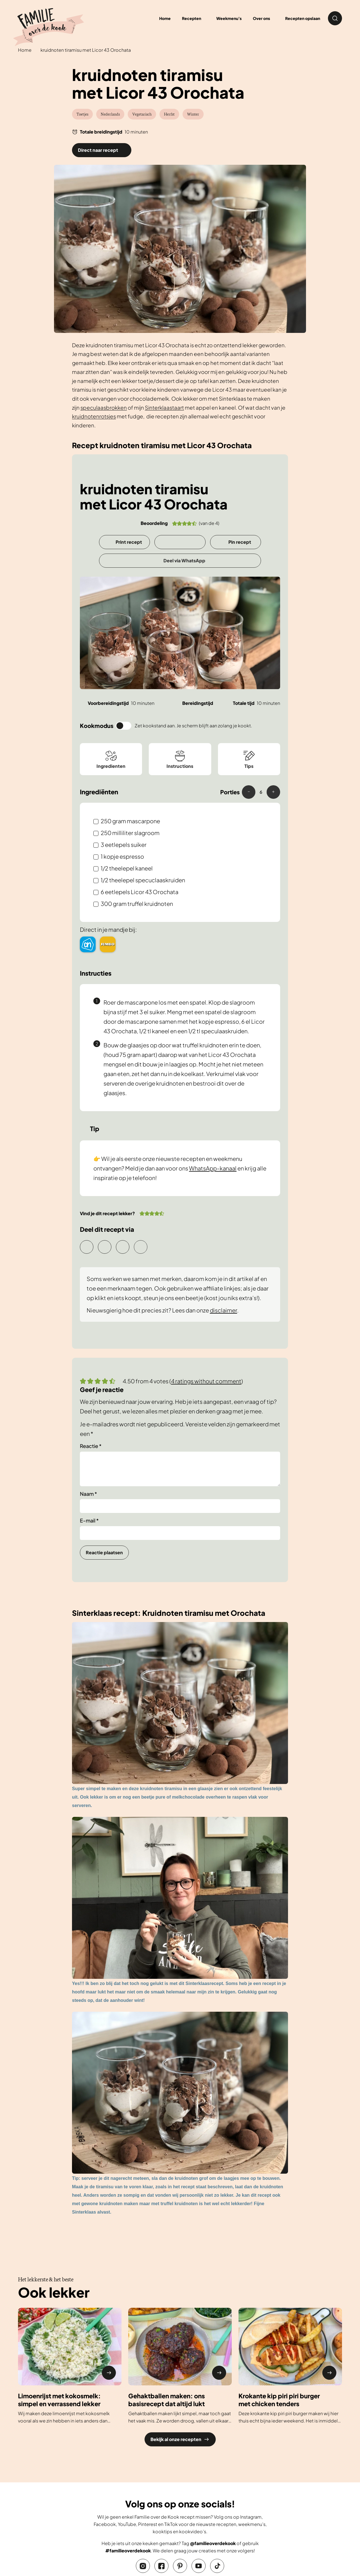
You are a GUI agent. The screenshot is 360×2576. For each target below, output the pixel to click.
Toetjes (82, 114)
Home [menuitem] (165, 18)
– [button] (249, 791)
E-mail (89, 1520)
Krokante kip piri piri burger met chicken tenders (279, 2400)
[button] (174, 523)
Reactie (91, 1446)
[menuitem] (193, 18)
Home (25, 50)
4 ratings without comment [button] (206, 1380)
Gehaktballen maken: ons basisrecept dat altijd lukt (166, 2400)
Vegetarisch (142, 114)
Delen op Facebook (140, 1247)
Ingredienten (110, 759)
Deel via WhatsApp (184, 560)
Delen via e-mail (86, 1247)
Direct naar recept (98, 150)
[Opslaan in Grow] (179, 542)
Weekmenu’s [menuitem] (229, 18)
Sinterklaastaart (164, 407)
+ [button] (273, 791)
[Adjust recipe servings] (261, 792)
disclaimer (223, 1310)
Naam (88, 1493)
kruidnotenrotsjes (94, 416)
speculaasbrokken (103, 407)
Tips (249, 759)
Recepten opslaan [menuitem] (302, 18)
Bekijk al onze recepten (180, 2439)
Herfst (169, 114)
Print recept (129, 542)
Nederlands (110, 114)
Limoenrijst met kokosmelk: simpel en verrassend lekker (59, 2400)
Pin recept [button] (239, 542)
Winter (193, 114)
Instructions (179, 759)
